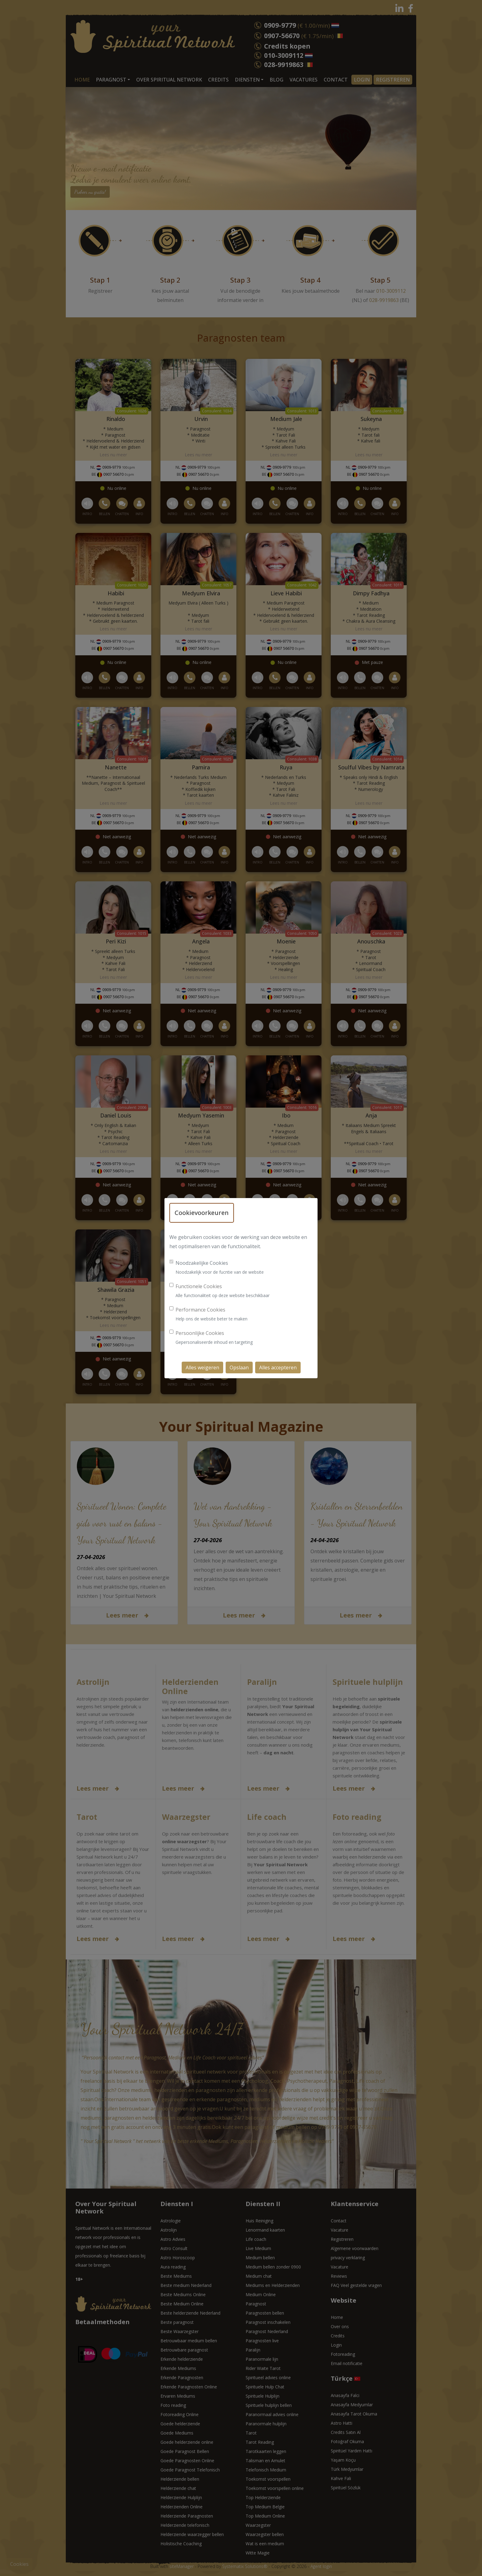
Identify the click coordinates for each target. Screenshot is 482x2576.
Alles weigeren (202, 1367)
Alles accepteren (278, 1367)
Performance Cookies (200, 1309)
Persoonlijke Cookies (200, 1333)
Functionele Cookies (199, 1286)
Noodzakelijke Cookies (202, 1263)
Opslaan (239, 1367)
